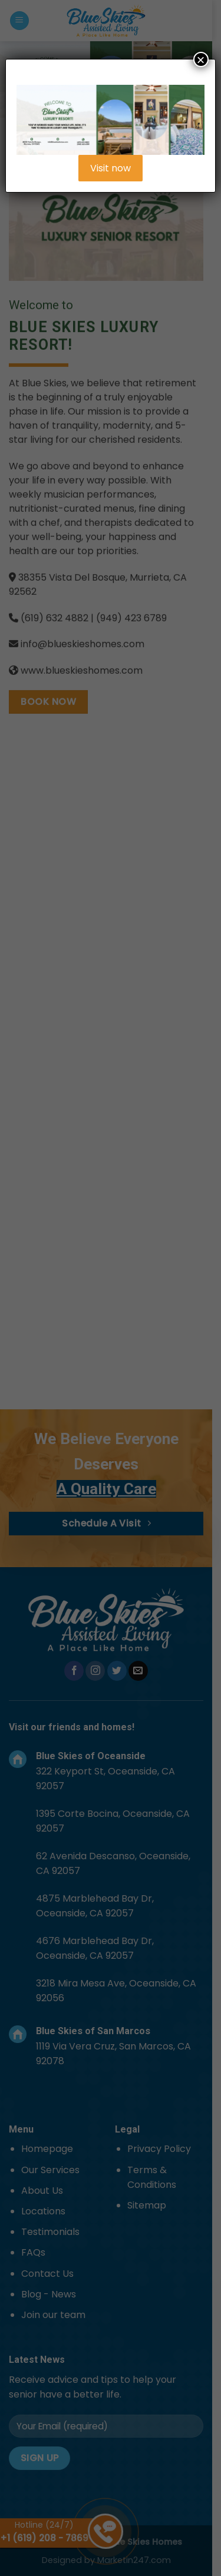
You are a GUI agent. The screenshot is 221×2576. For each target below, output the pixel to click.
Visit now (110, 168)
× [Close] (201, 59)
